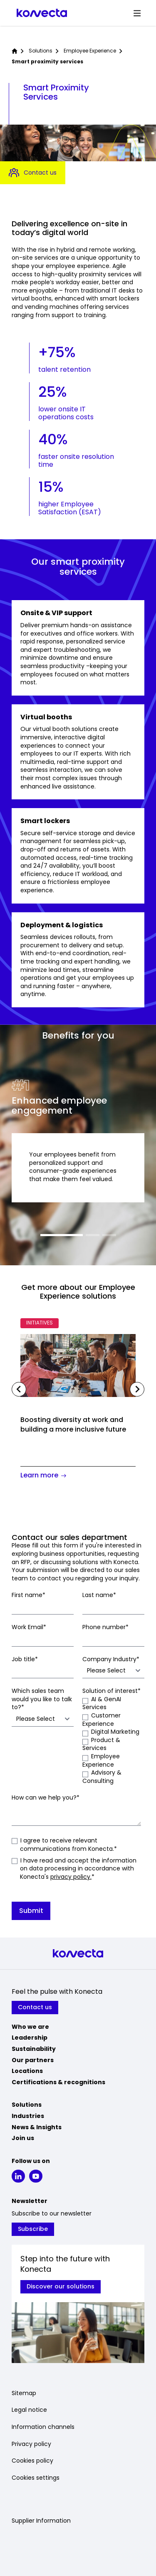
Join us (23, 2138)
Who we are (30, 2027)
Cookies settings (35, 2478)
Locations (27, 2071)
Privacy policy (31, 2444)
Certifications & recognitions (58, 2082)
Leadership (29, 2037)
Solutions (40, 50)
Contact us (33, 172)
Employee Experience (90, 50)
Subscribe (33, 2229)
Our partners (33, 2060)
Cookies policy (32, 2461)
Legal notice (29, 2410)
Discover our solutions (60, 2286)
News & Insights (37, 2127)
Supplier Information (41, 2521)
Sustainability (34, 2049)
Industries (28, 2116)
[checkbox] (113, 1740)
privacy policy (70, 1877)
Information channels (43, 2427)
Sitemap (24, 2393)
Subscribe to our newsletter (52, 2214)
